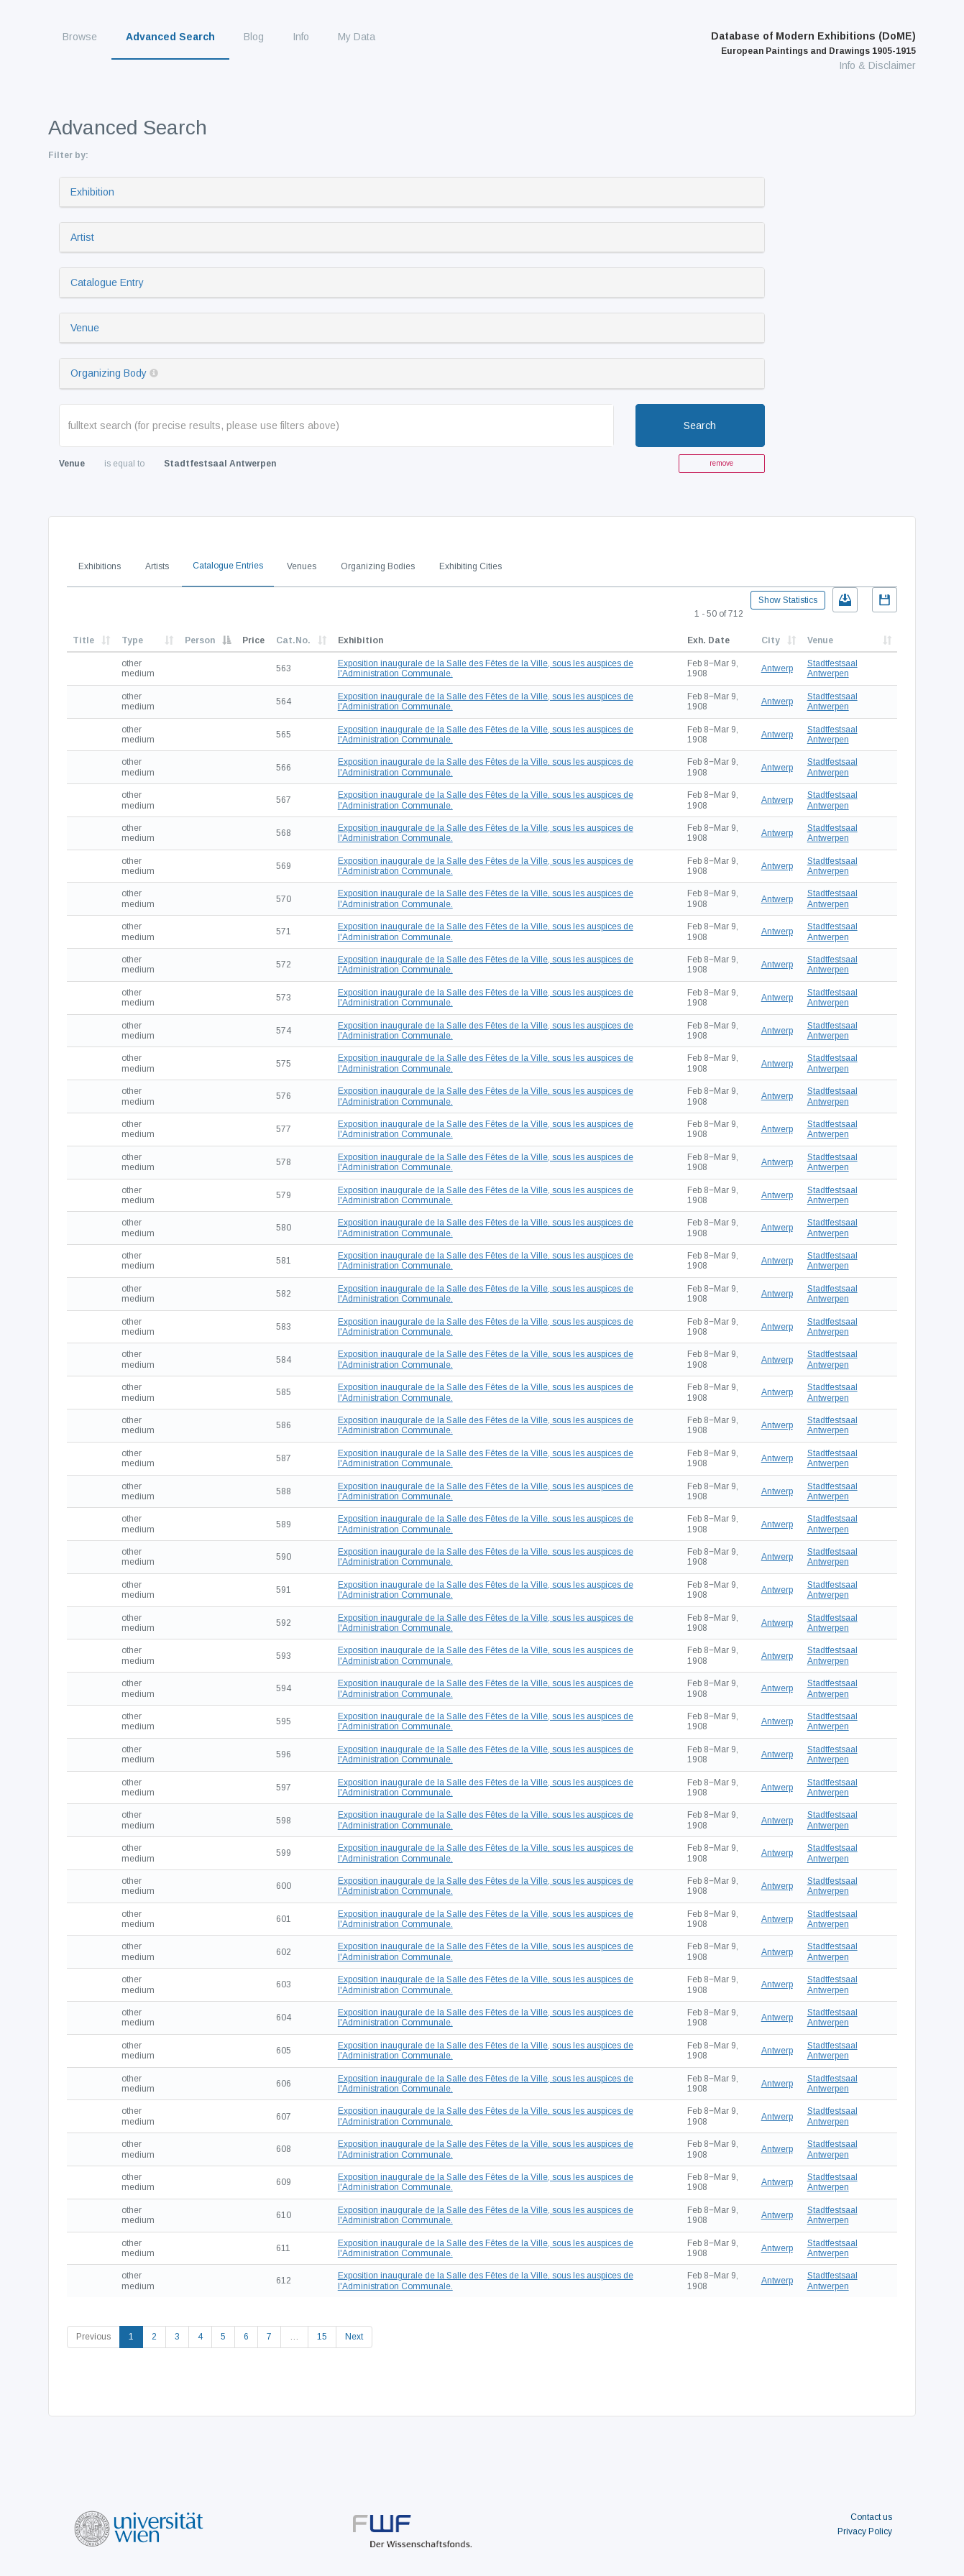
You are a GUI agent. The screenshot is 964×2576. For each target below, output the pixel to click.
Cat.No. (293, 640)
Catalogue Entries (228, 566)
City (770, 640)
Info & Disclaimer (877, 65)
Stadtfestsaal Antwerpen (832, 668)
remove (721, 463)
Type (132, 640)
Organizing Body (108, 373)
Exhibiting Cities (470, 566)
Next (354, 2337)
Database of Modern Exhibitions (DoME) (813, 43)
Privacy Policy (864, 2531)
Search (700, 425)
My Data (356, 36)
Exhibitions (99, 566)
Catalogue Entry (107, 282)
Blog (254, 36)
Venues (301, 566)
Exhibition (92, 192)
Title (83, 640)
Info (301, 36)
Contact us (871, 2517)
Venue (84, 328)
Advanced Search (170, 36)
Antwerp (777, 668)
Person (200, 640)
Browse (80, 36)
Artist (82, 237)
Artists (157, 566)
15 (322, 2337)
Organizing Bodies (378, 566)
